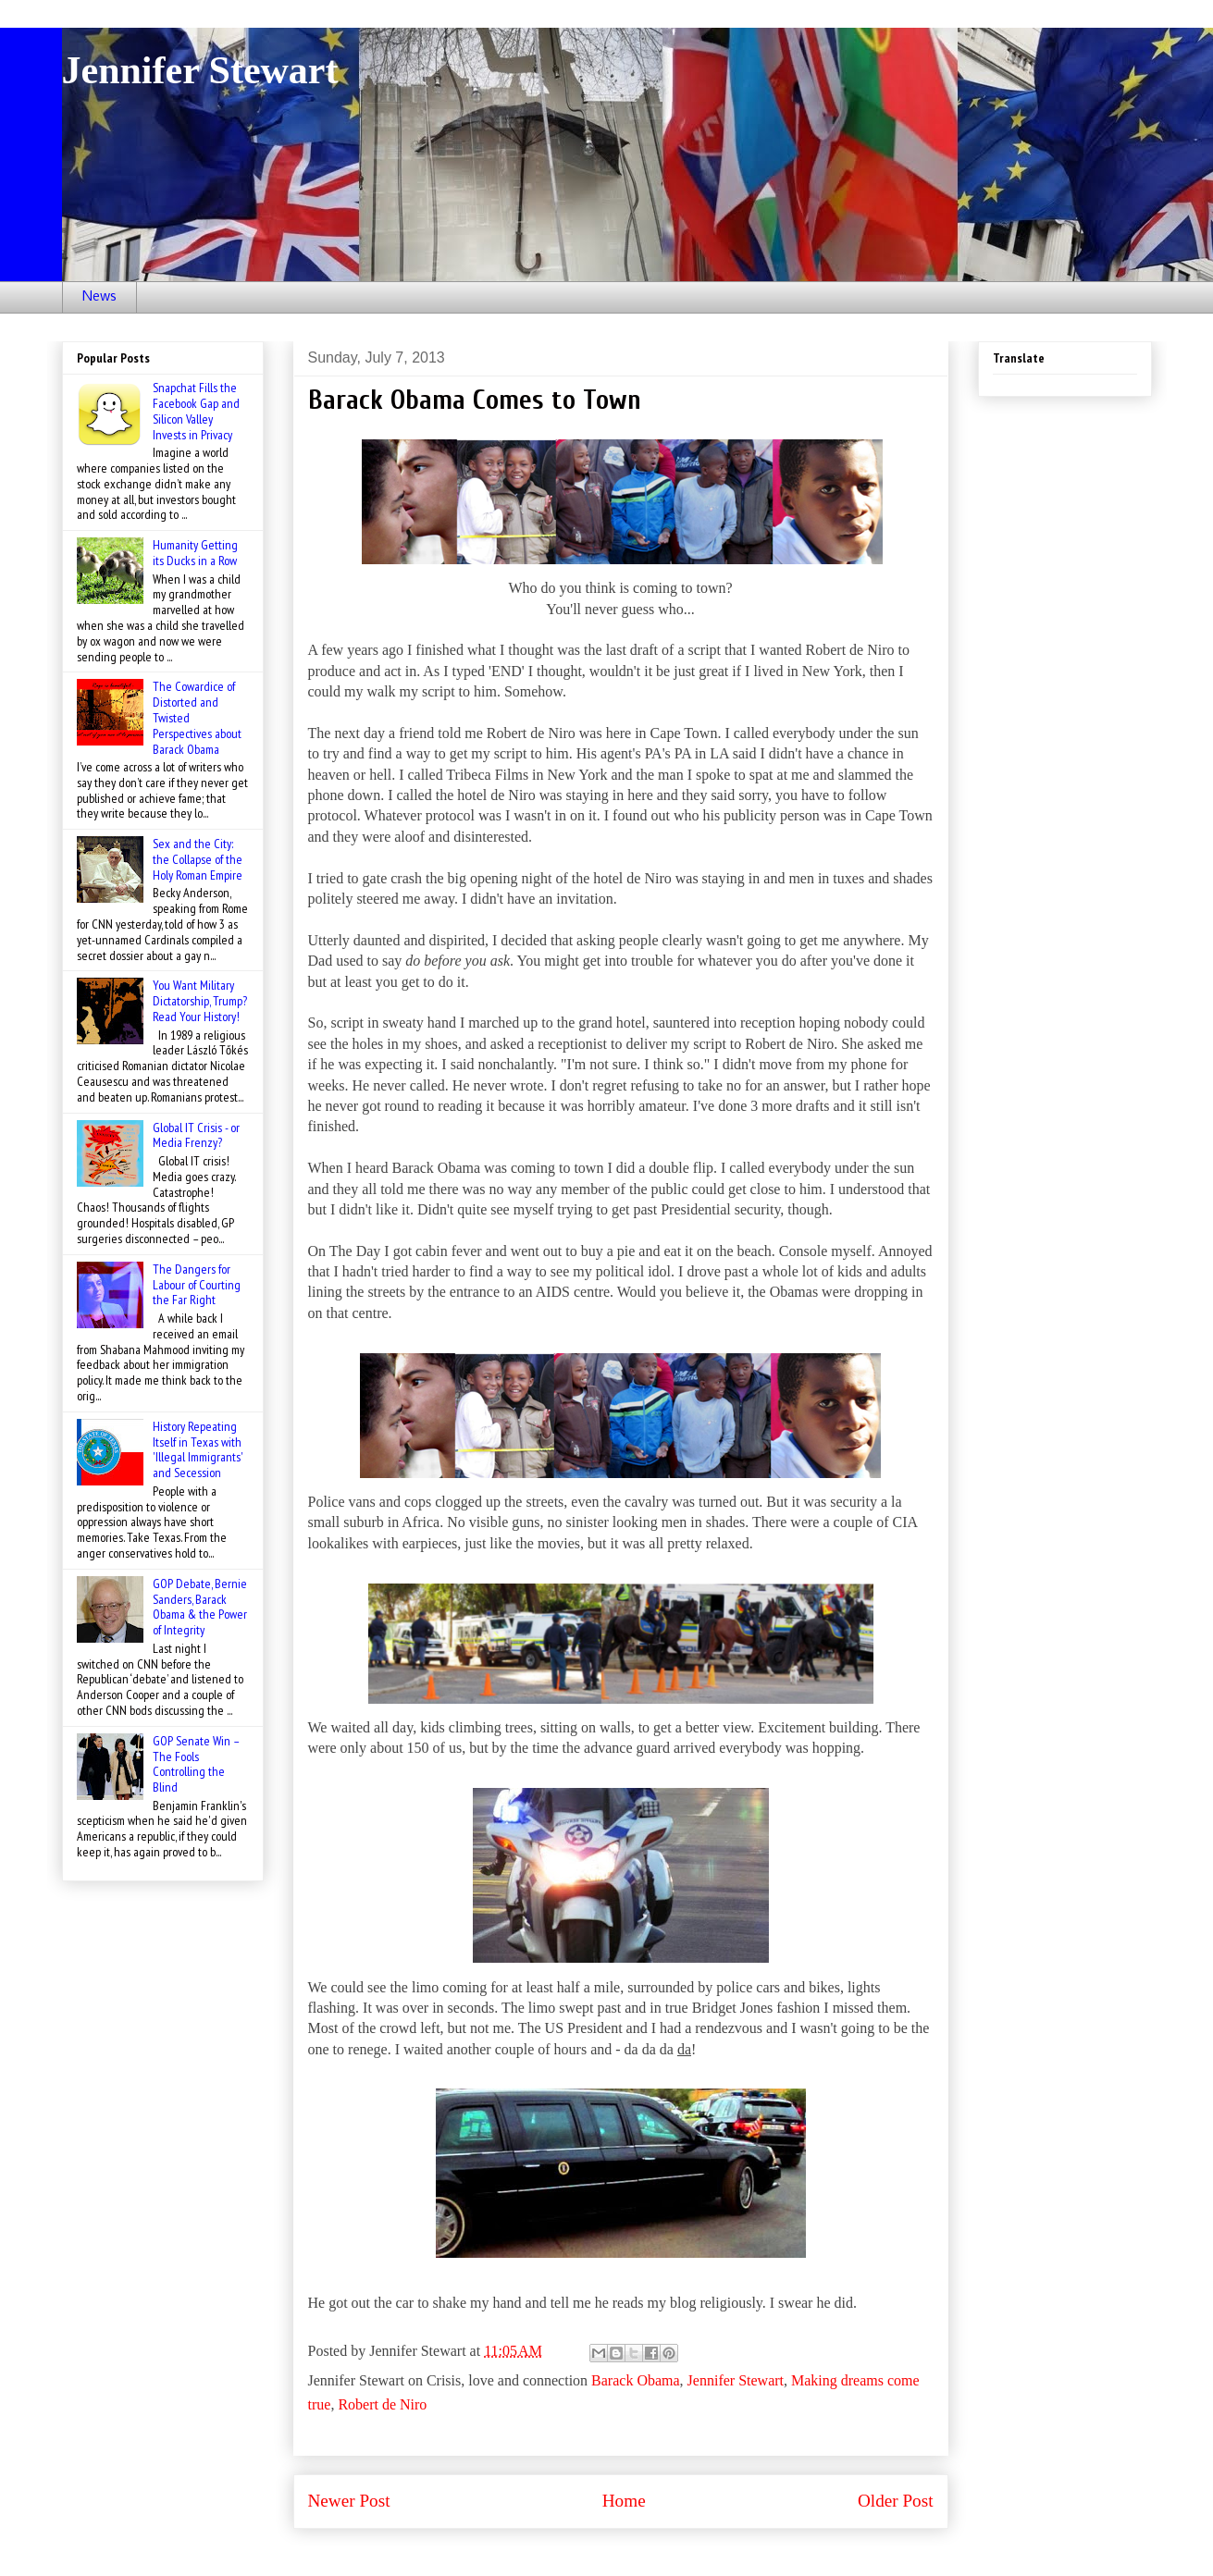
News (99, 297)
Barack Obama (635, 2380)
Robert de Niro (382, 2404)
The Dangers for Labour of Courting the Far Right (197, 1285)
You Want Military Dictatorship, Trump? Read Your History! (200, 1001)
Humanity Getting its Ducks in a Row (195, 552)
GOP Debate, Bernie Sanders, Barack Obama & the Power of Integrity (200, 1606)
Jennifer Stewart (200, 70)
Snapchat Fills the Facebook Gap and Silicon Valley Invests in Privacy (196, 410)
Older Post (896, 2500)
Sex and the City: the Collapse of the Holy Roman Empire (197, 859)
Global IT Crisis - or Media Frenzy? (196, 1135)
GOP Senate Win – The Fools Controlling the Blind (196, 1763)
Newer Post (349, 2500)
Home (624, 2500)
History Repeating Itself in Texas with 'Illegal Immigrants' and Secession (197, 1449)
